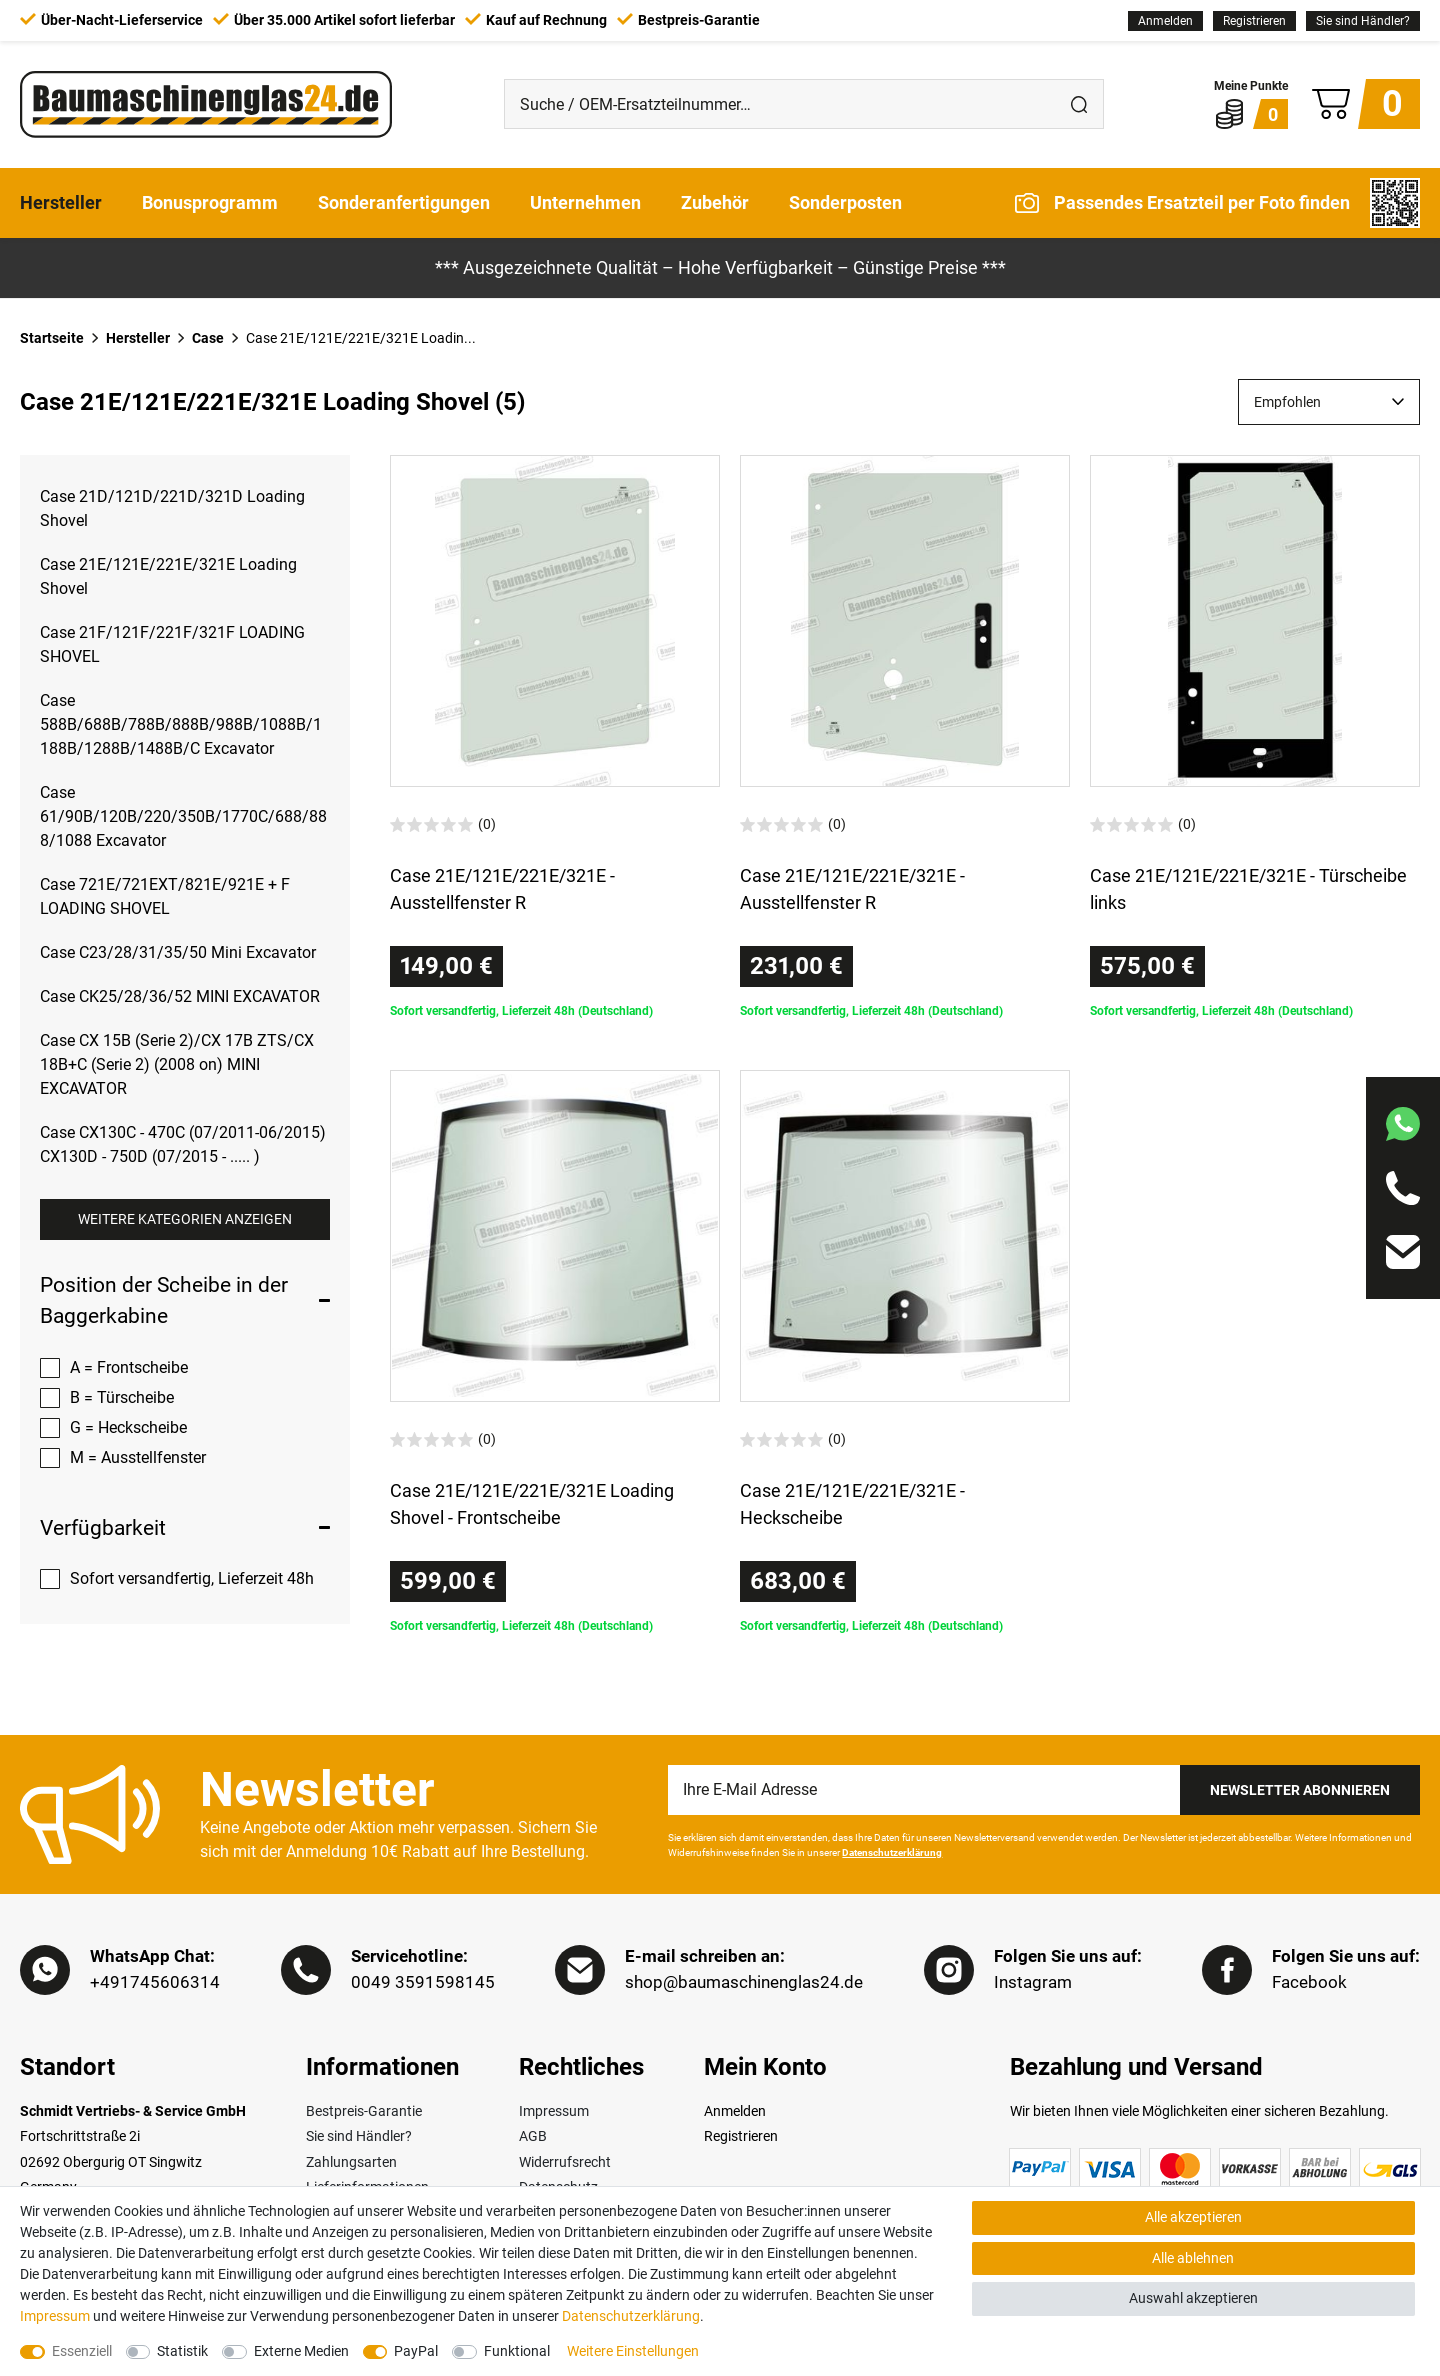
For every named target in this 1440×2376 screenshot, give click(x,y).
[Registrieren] (1254, 21)
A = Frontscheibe (129, 1367)
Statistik (182, 2351)
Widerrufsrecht (565, 2162)
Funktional (517, 2351)
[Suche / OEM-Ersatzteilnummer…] (780, 104)
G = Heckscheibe (128, 1427)
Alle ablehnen (1193, 2258)
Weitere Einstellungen (633, 2351)
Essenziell (82, 2351)
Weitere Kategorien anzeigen (185, 1219)
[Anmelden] (1165, 21)
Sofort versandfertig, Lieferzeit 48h (192, 1578)
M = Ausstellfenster (138, 1457)
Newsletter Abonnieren (1300, 1790)
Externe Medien (301, 2351)
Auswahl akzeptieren (1193, 2298)
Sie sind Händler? (1363, 21)
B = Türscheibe (122, 1397)
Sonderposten (845, 202)
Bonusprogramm (210, 202)
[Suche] (1079, 104)
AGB (533, 2136)
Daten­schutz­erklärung (631, 2316)
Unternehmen (585, 202)
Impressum (554, 2111)
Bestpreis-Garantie (364, 2111)
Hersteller (61, 202)
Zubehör (715, 202)
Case (208, 338)
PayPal (416, 2351)
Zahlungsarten (351, 2162)
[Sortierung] (1329, 402)
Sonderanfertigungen (404, 202)
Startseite (52, 338)
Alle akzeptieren (1193, 2217)
